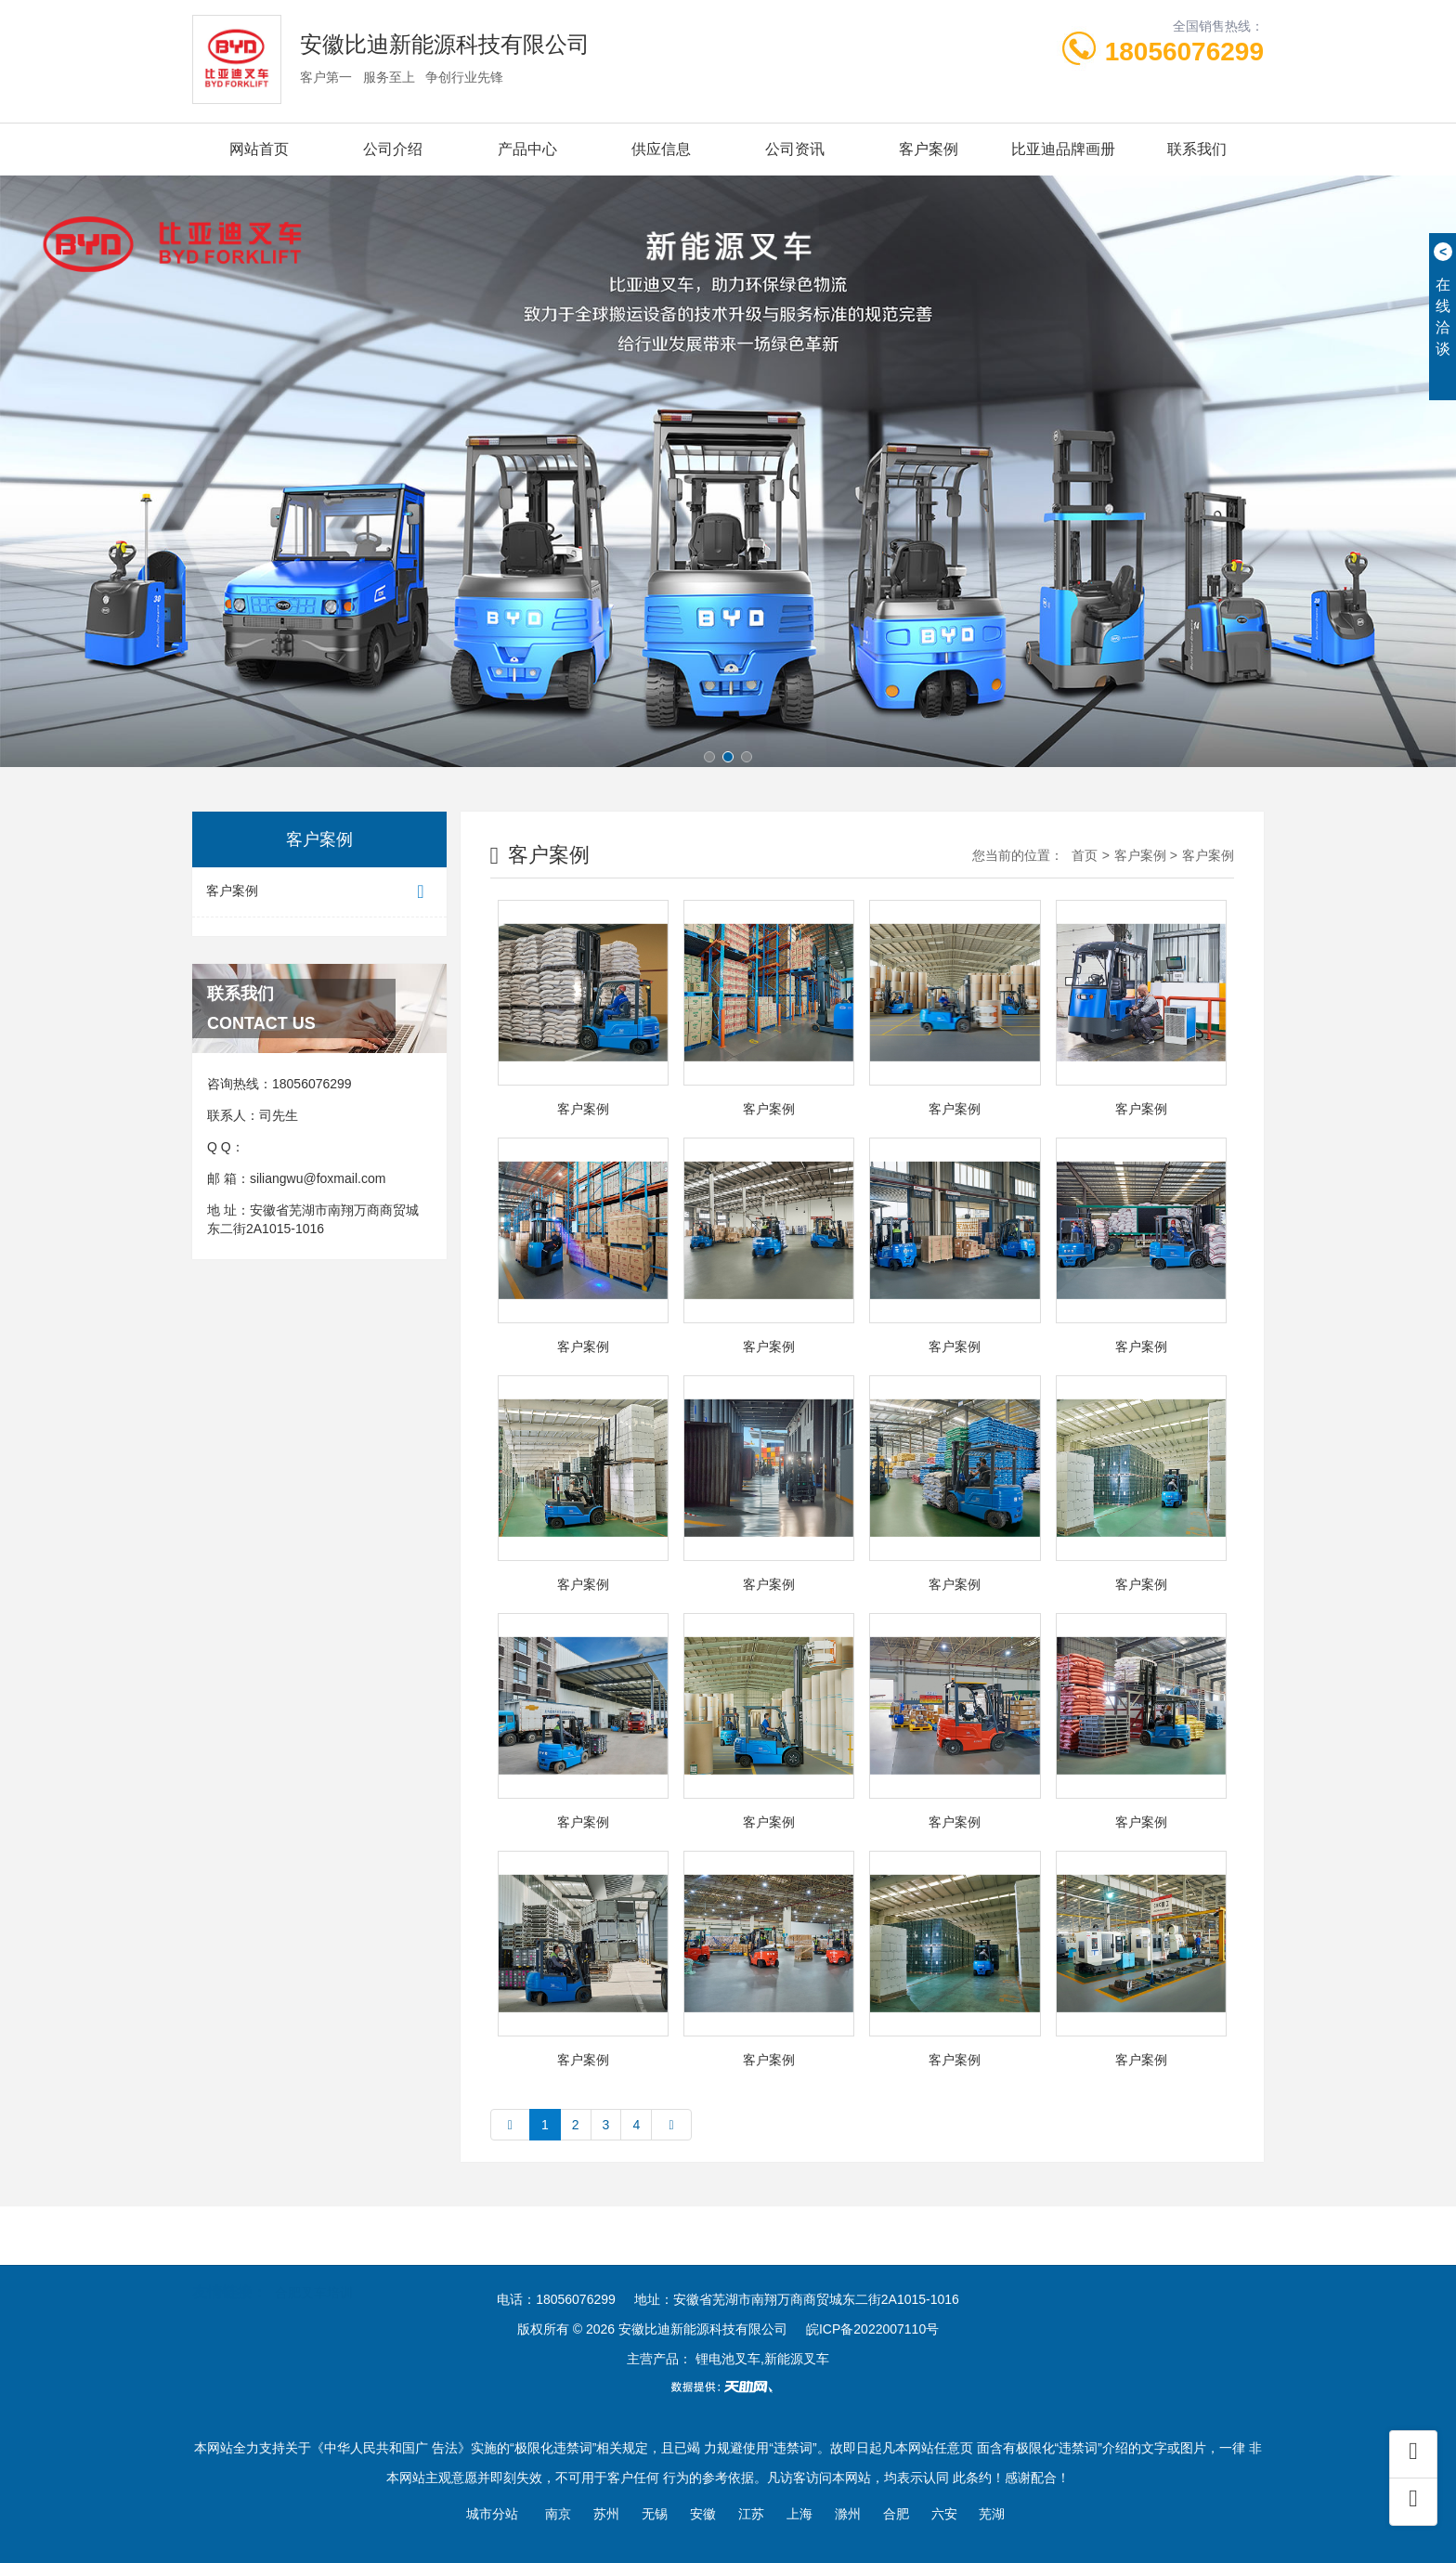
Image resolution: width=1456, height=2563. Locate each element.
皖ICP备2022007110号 (872, 2329)
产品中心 (527, 149)
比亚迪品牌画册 (1063, 149)
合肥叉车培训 (314, 2280)
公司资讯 (795, 149)
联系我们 (1197, 149)
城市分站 (492, 2513)
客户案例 (928, 149)
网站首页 (259, 149)
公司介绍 (392, 149)
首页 (1085, 855)
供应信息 (661, 149)
